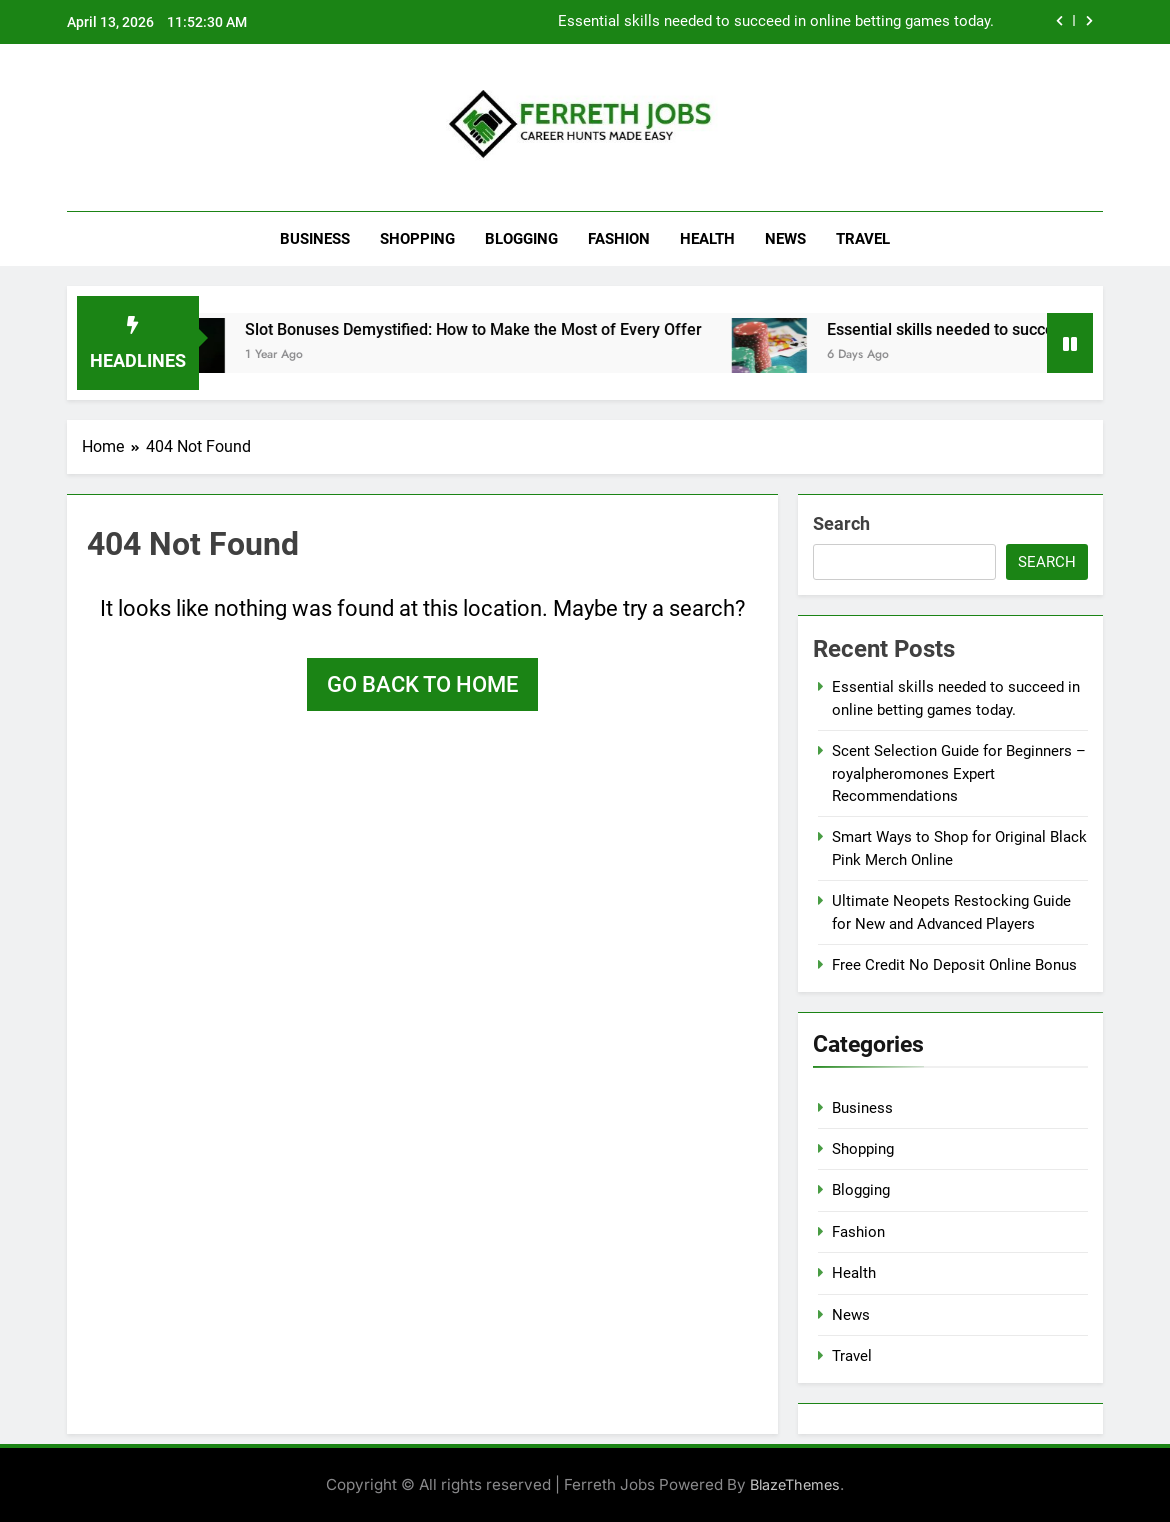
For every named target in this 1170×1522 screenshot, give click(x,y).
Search (841, 523)
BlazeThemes (795, 1484)
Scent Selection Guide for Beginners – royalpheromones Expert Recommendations (959, 773)
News (785, 239)
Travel (863, 239)
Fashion (619, 239)
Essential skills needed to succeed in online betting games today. (776, 22)
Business (315, 239)
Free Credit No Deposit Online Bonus (954, 965)
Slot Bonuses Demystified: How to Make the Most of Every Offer (505, 329)
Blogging (521, 239)
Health (707, 239)
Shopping (417, 239)
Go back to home (422, 684)
